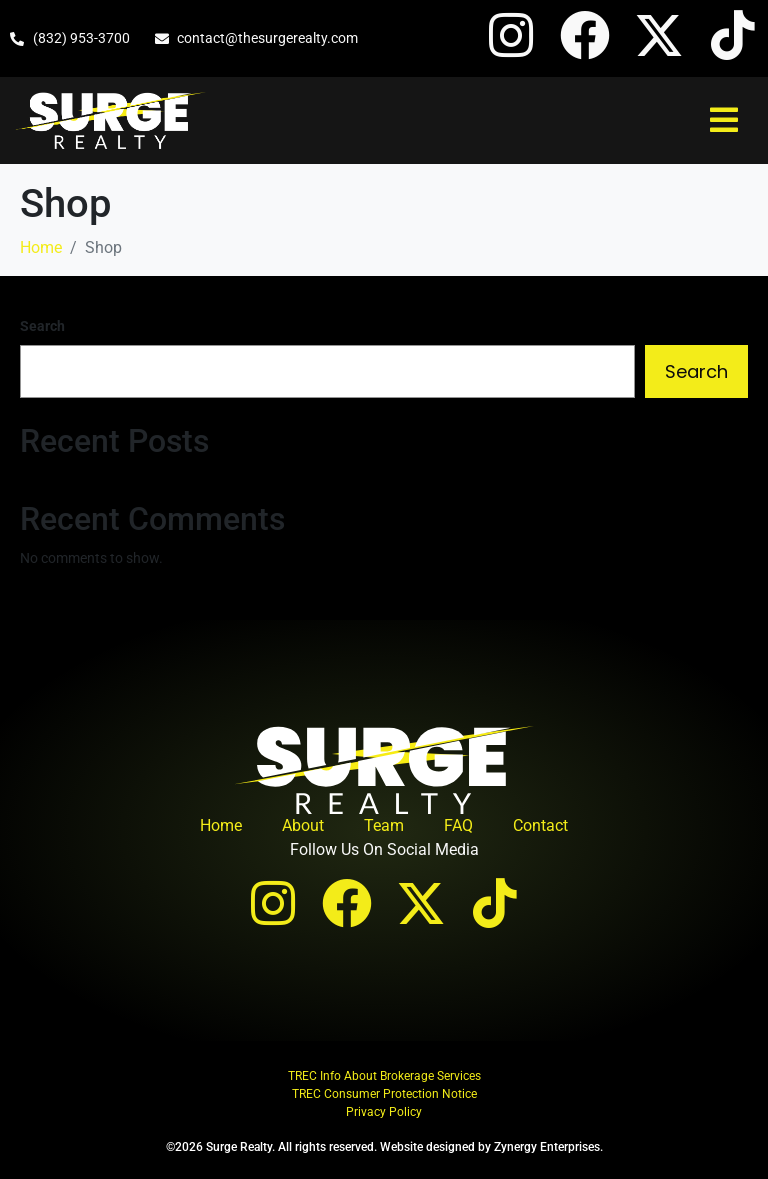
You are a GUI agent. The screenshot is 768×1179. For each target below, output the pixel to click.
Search (42, 326)
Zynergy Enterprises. (548, 1147)
